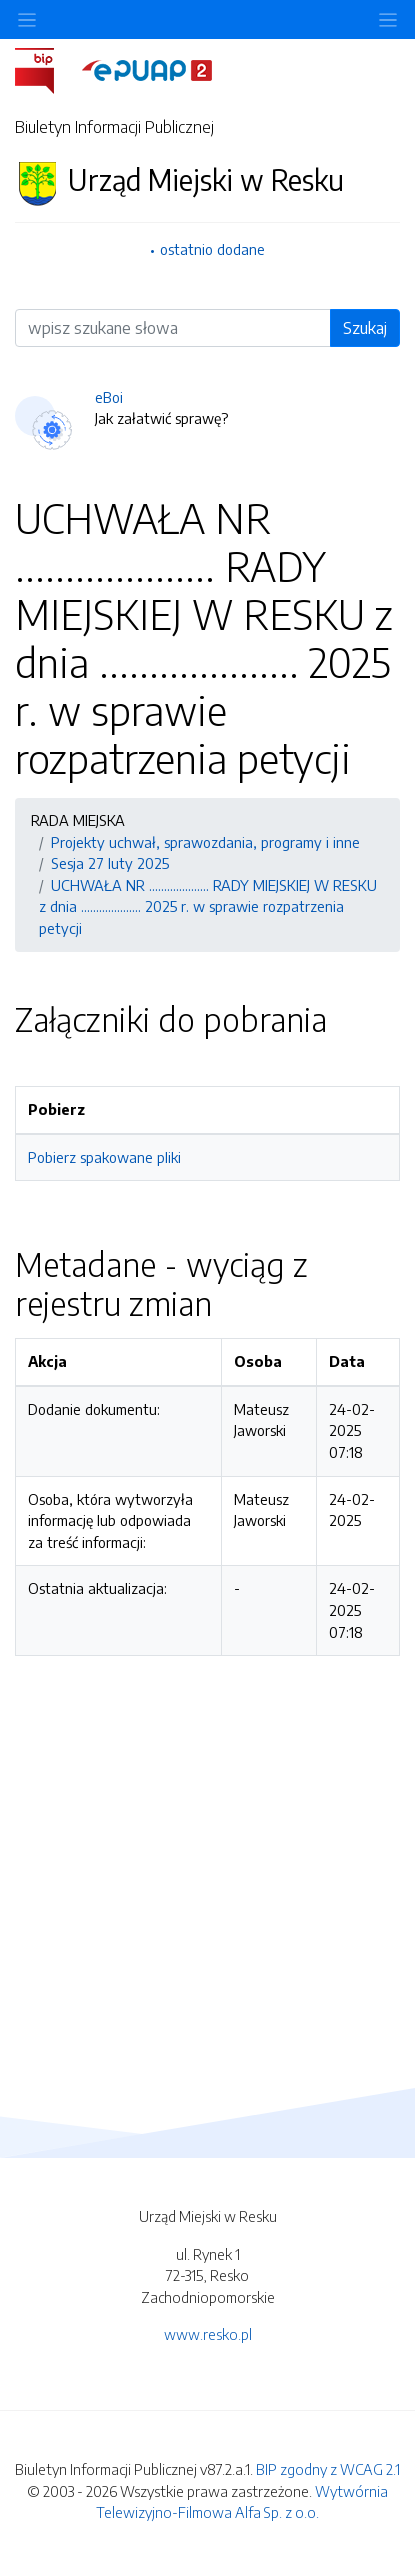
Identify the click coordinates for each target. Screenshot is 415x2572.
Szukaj (365, 328)
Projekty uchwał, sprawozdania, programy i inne (205, 842)
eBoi (109, 397)
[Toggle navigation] (388, 19)
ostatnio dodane (212, 249)
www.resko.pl (208, 2334)
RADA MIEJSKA (78, 820)
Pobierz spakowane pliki (104, 1157)
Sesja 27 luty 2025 (110, 863)
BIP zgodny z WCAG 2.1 (328, 2469)
